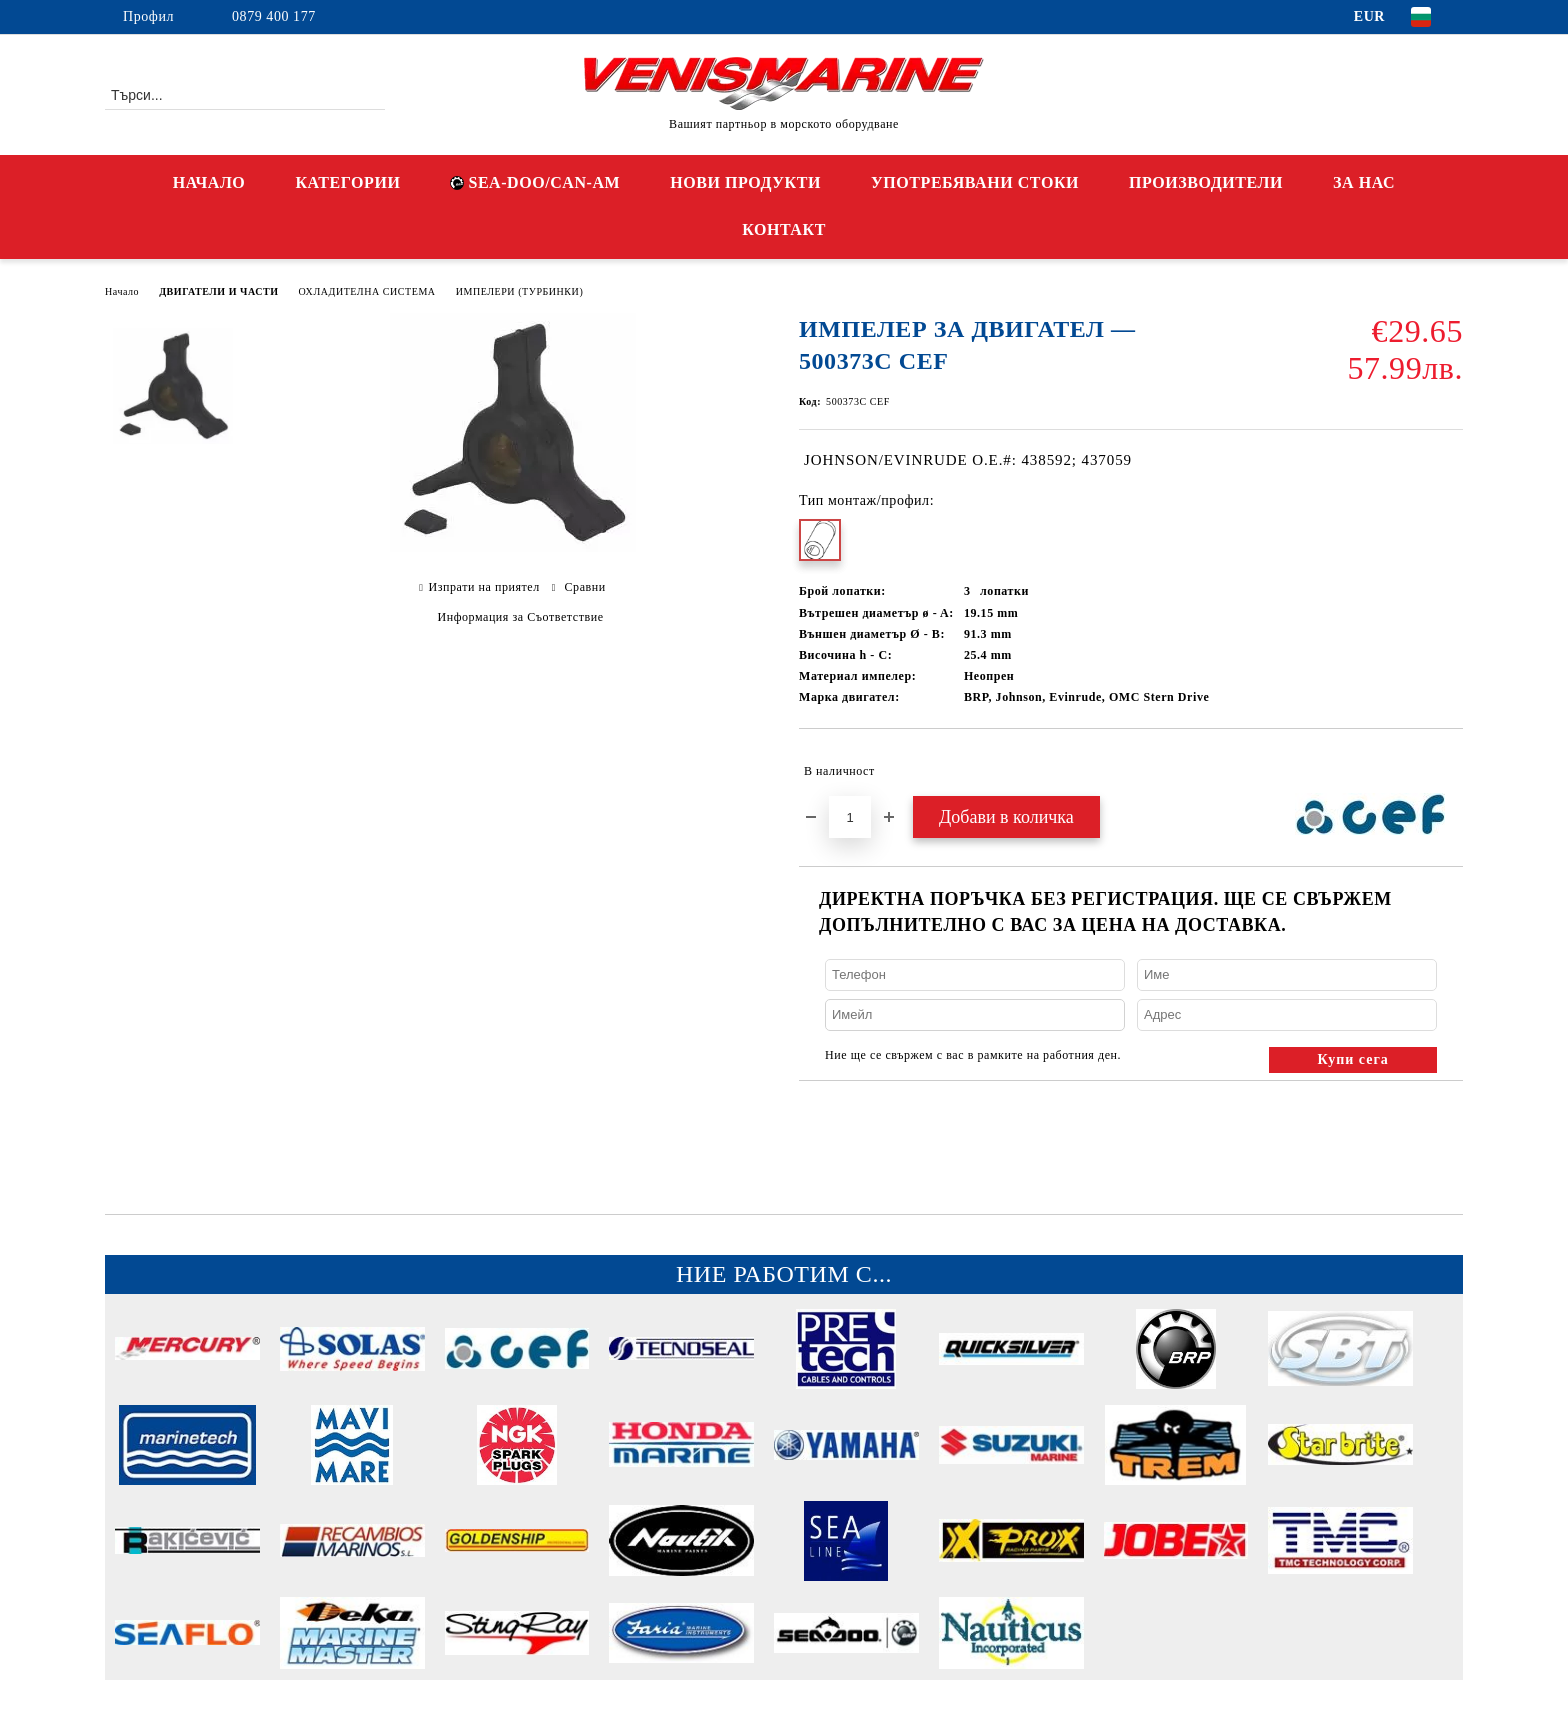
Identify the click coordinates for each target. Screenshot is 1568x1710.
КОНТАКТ (784, 229)
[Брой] (850, 817)
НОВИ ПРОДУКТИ (745, 182)
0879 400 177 (274, 16)
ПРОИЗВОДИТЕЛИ (1206, 182)
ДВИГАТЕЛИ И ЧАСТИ (218, 291)
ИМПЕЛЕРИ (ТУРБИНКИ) (520, 291)
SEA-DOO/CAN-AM (535, 182)
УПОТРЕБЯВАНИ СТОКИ (975, 182)
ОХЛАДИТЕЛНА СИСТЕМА (367, 291)
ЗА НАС (1364, 182)
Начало (122, 291)
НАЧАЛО (209, 182)
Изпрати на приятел (483, 587)
